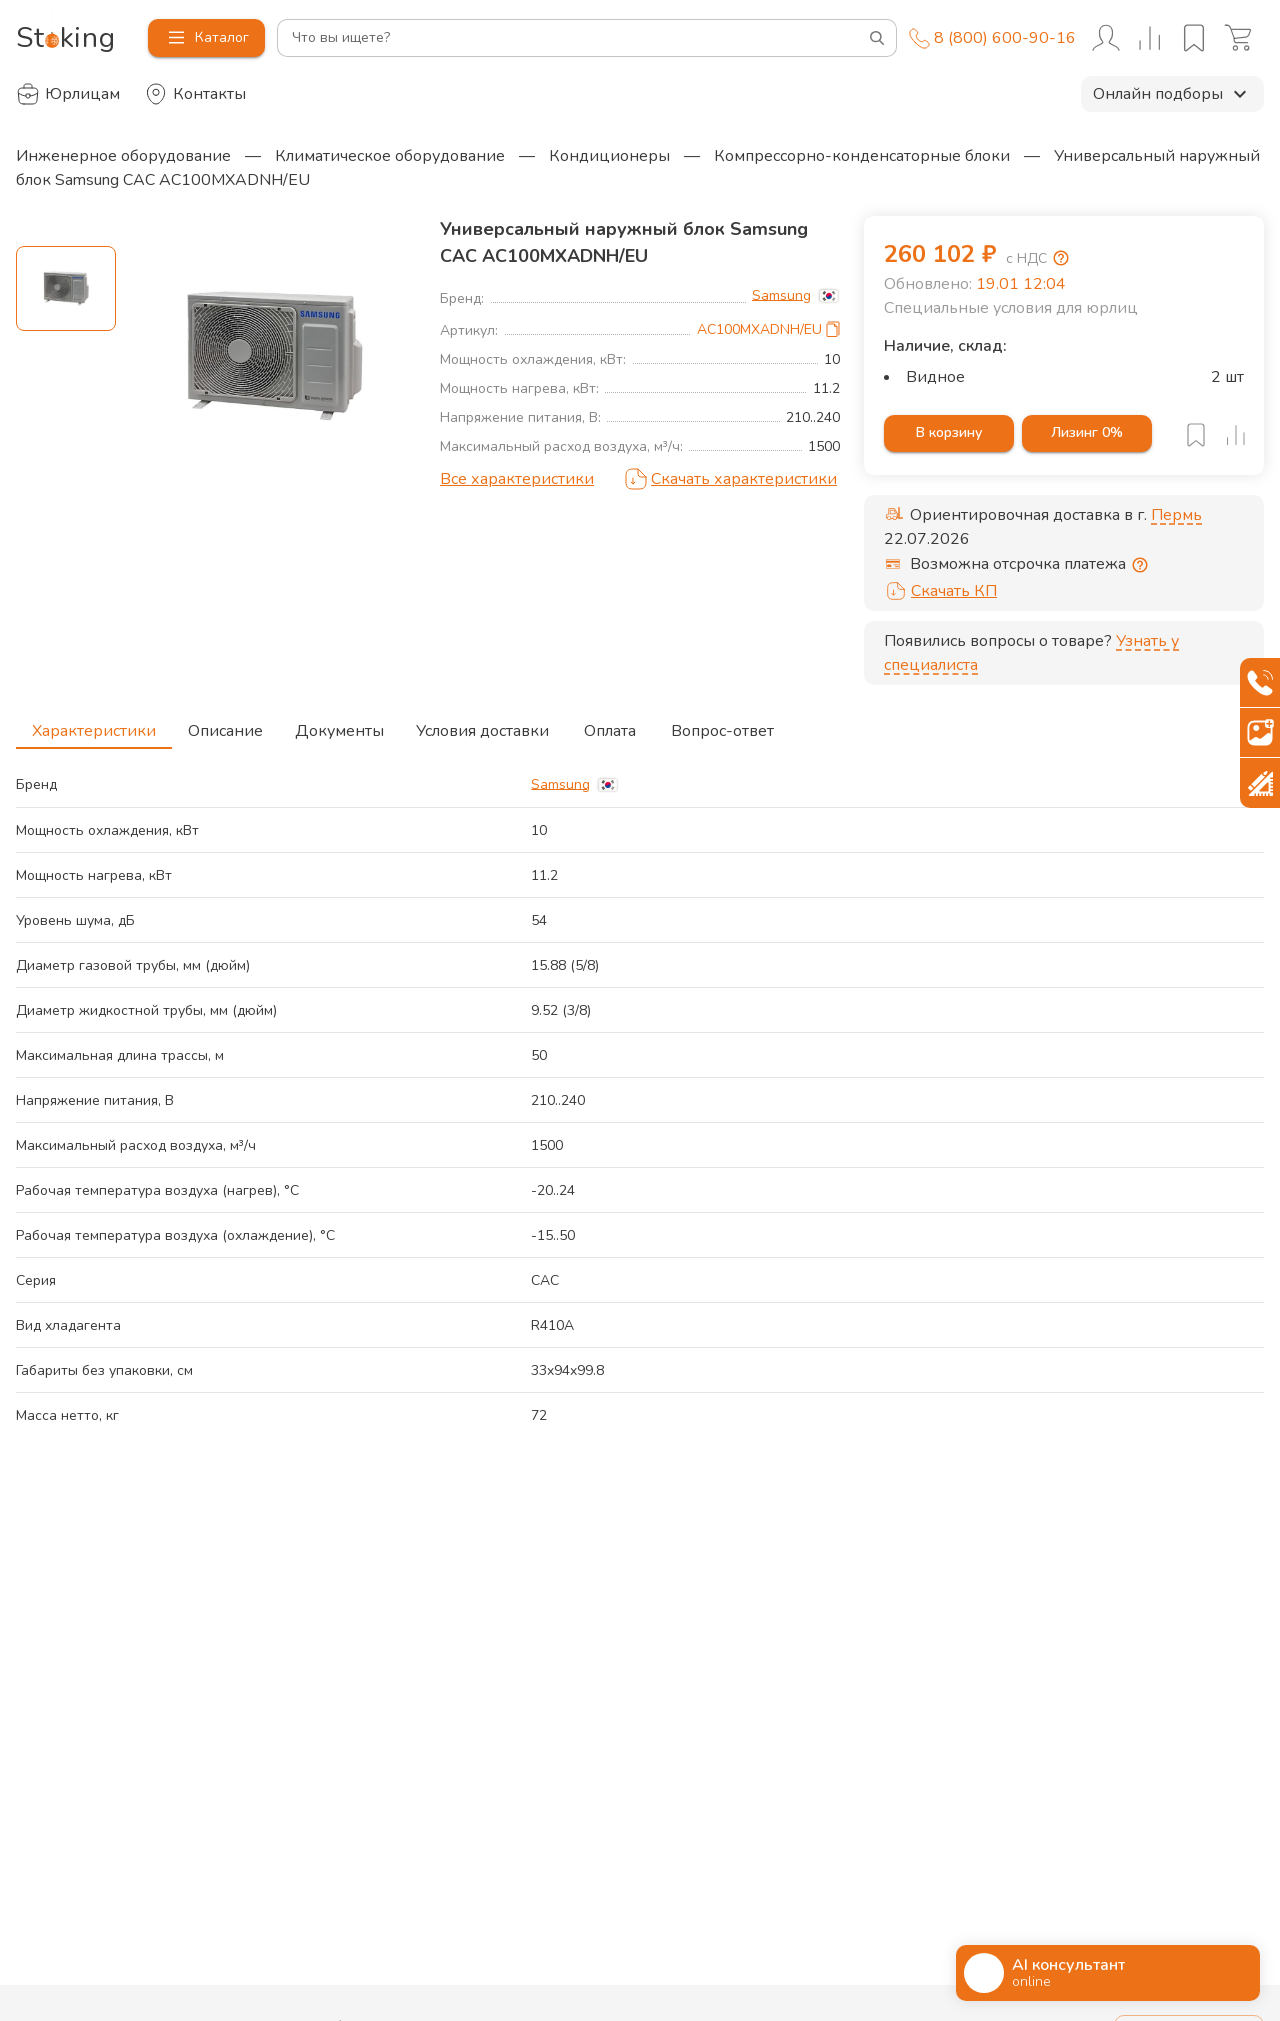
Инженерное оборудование (123, 156)
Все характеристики (517, 479)
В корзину (949, 433)
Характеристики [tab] (94, 725)
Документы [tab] (339, 725)
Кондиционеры (609, 156)
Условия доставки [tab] (482, 725)
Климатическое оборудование (390, 156)
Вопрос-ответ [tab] (722, 725)
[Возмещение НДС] (1061, 258)
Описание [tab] (225, 725)
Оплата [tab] (610, 725)
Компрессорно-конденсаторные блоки (862, 156)
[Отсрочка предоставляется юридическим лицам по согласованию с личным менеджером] (1140, 565)
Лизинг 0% (1087, 433)
